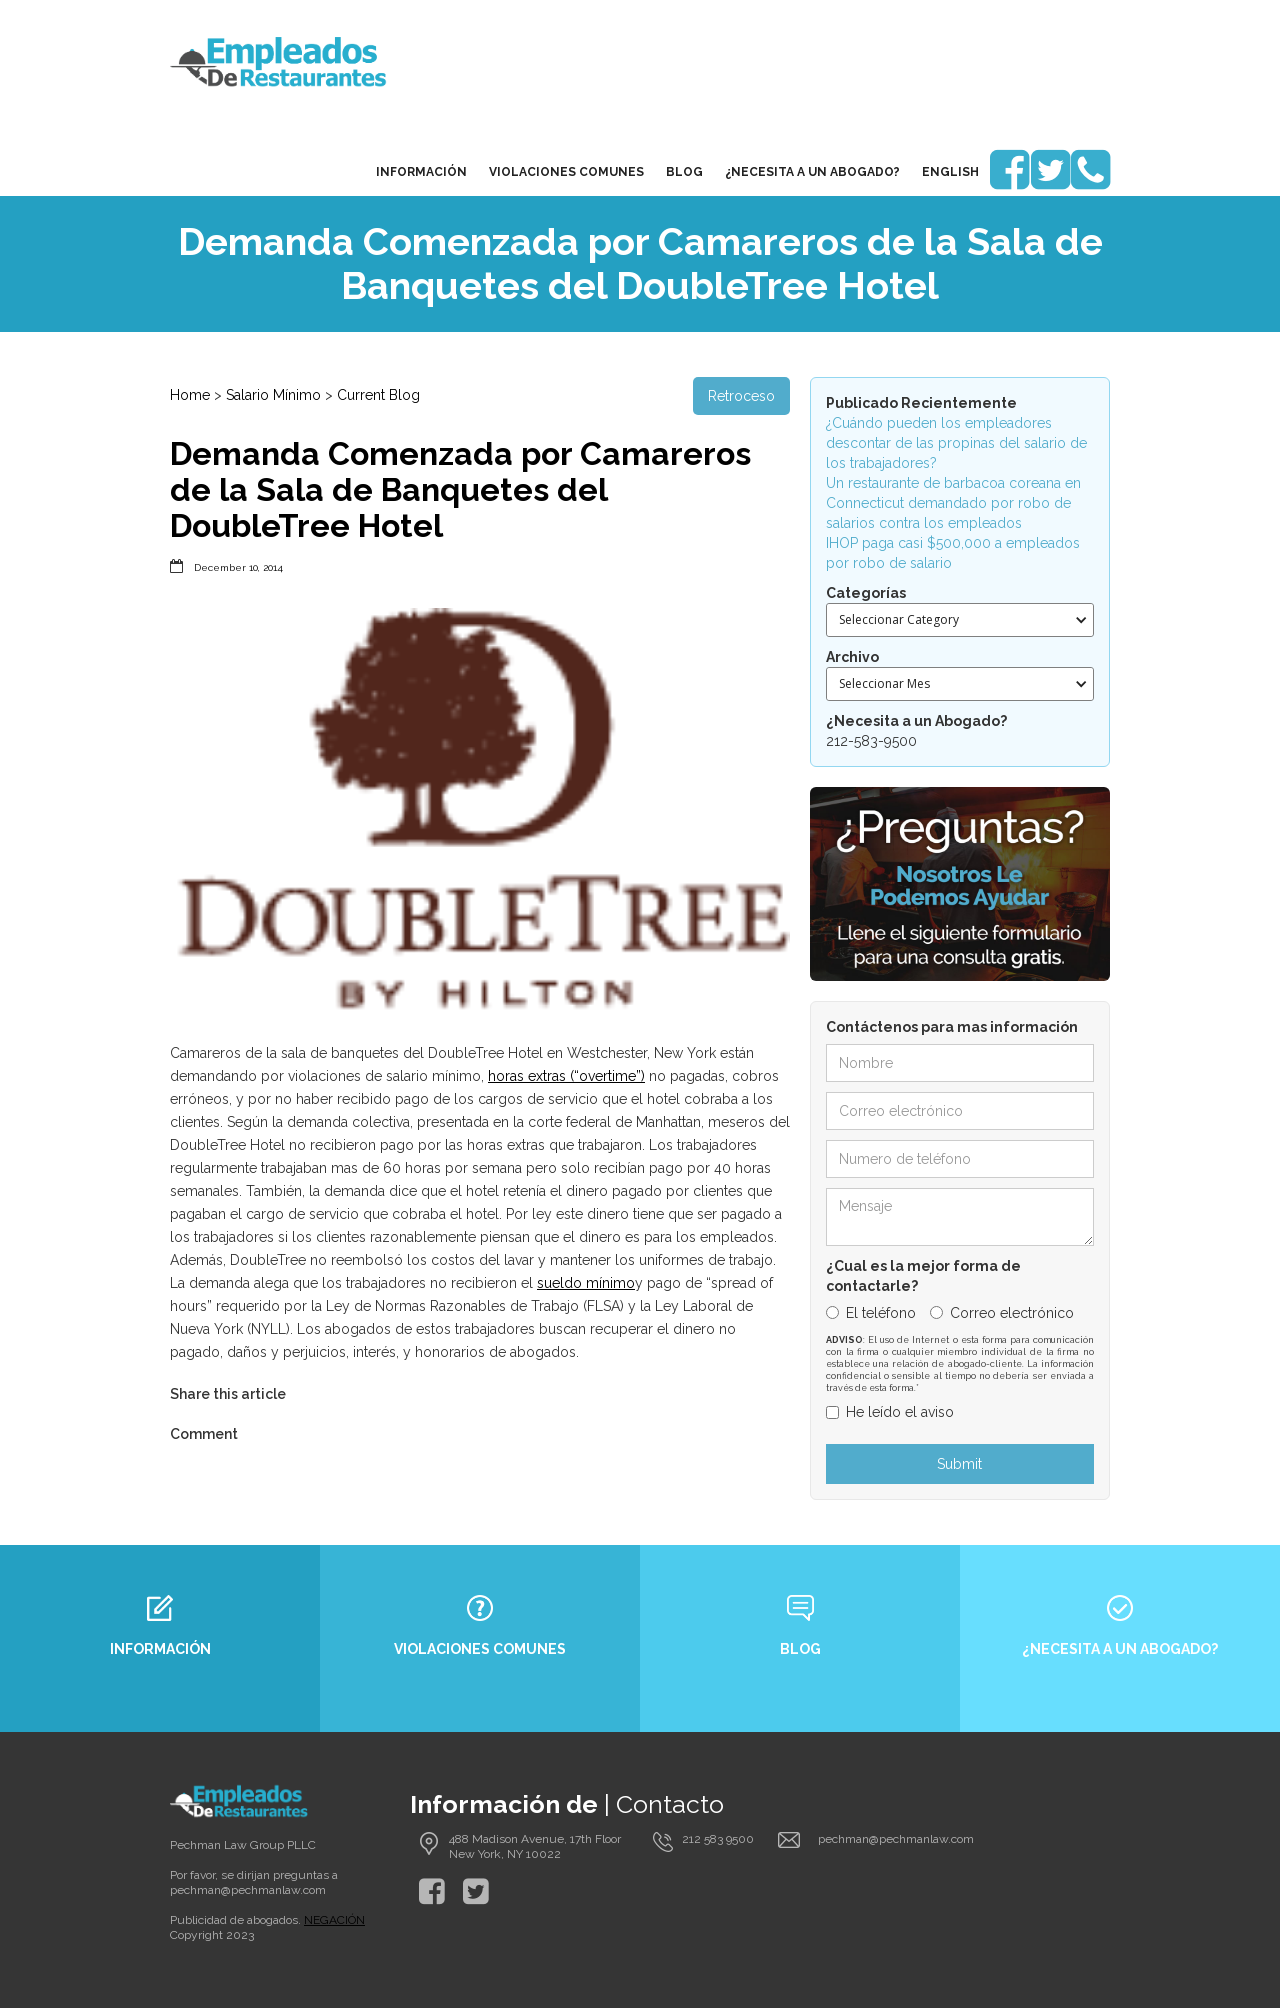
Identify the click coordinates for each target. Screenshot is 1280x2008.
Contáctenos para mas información (952, 1027)
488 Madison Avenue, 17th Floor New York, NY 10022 (535, 1846)
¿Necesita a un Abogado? (812, 172)
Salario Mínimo (273, 395)
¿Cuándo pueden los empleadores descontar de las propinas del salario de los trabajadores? (956, 443)
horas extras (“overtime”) (566, 1076)
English (950, 172)
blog (684, 172)
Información (421, 172)
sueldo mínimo (586, 1283)
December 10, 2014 (238, 567)
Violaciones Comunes (566, 172)
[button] (960, 620)
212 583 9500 (718, 1839)
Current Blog (378, 395)
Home (190, 395)
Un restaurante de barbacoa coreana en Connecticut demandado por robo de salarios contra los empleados (953, 503)
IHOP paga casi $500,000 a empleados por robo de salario (953, 553)
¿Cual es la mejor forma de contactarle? (923, 1276)
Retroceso (741, 396)
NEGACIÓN (334, 1920)
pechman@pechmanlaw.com (248, 1890)
